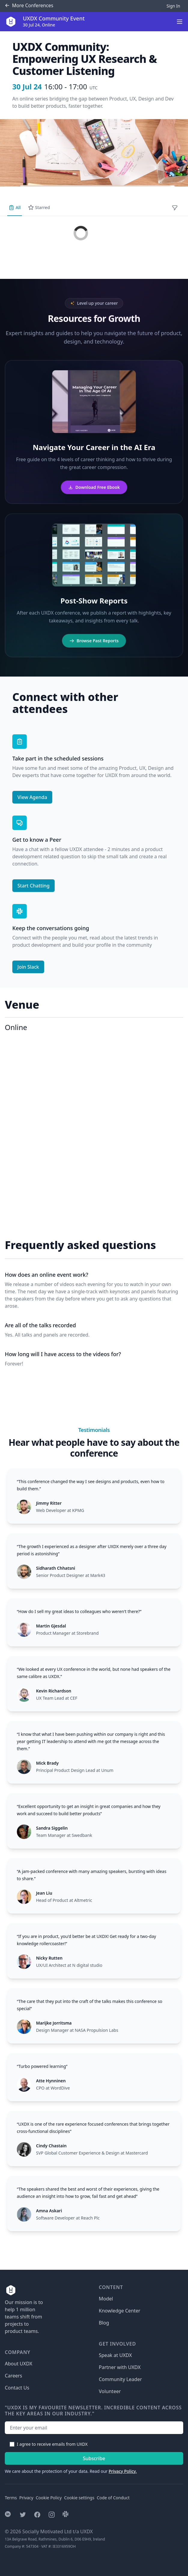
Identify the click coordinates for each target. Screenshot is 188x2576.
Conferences (29, 5)
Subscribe (94, 2458)
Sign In (173, 6)
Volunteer (110, 2391)
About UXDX (18, 2363)
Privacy (26, 2497)
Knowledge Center (119, 2310)
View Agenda (32, 797)
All (14, 208)
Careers (13, 2375)
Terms (11, 2497)
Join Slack (28, 967)
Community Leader (120, 2379)
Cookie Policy (49, 2497)
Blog (104, 2322)
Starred (39, 208)
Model (106, 2298)
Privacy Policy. (123, 2471)
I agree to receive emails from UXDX (52, 2444)
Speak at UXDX (115, 2355)
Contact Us (17, 2387)
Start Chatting (33, 885)
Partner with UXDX (120, 2367)
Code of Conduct (113, 2497)
